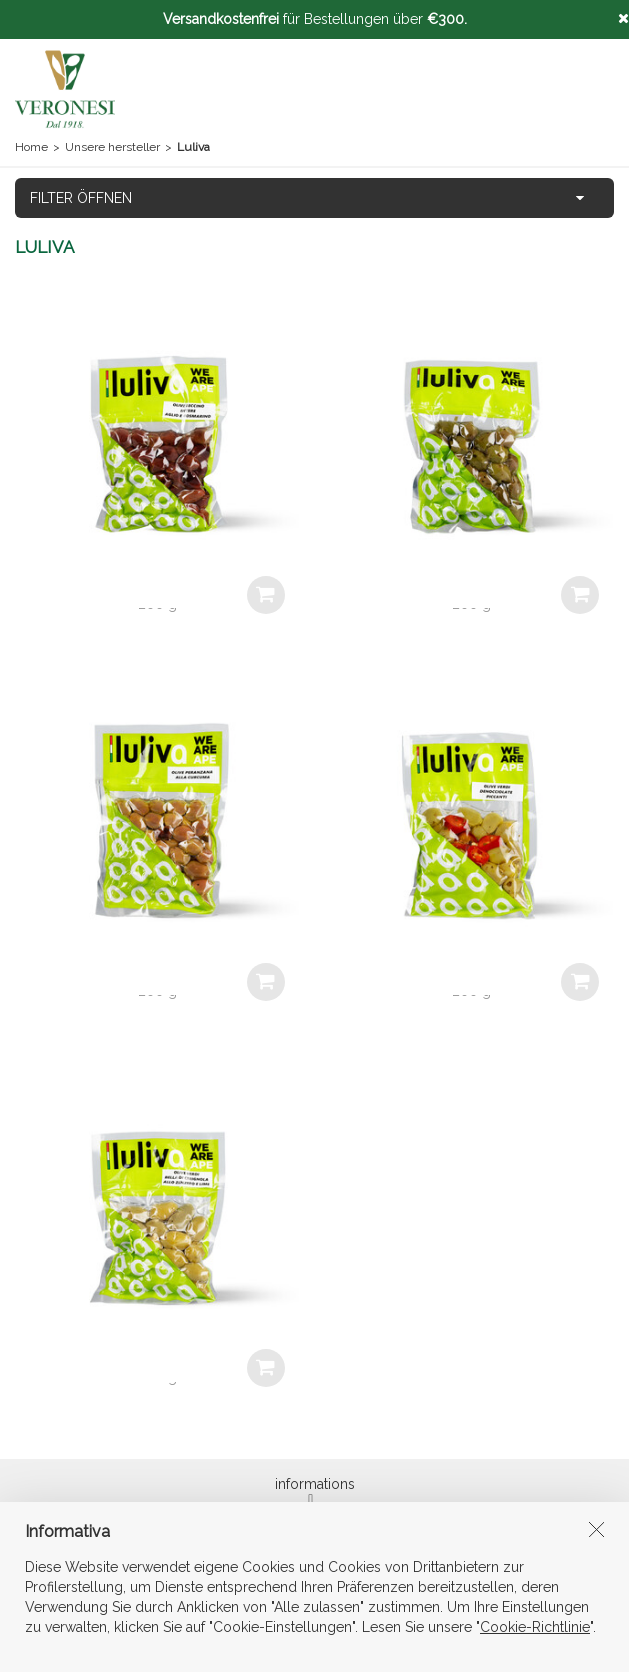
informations (315, 1491)
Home (31, 147)
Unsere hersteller (112, 147)
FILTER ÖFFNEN (81, 198)
